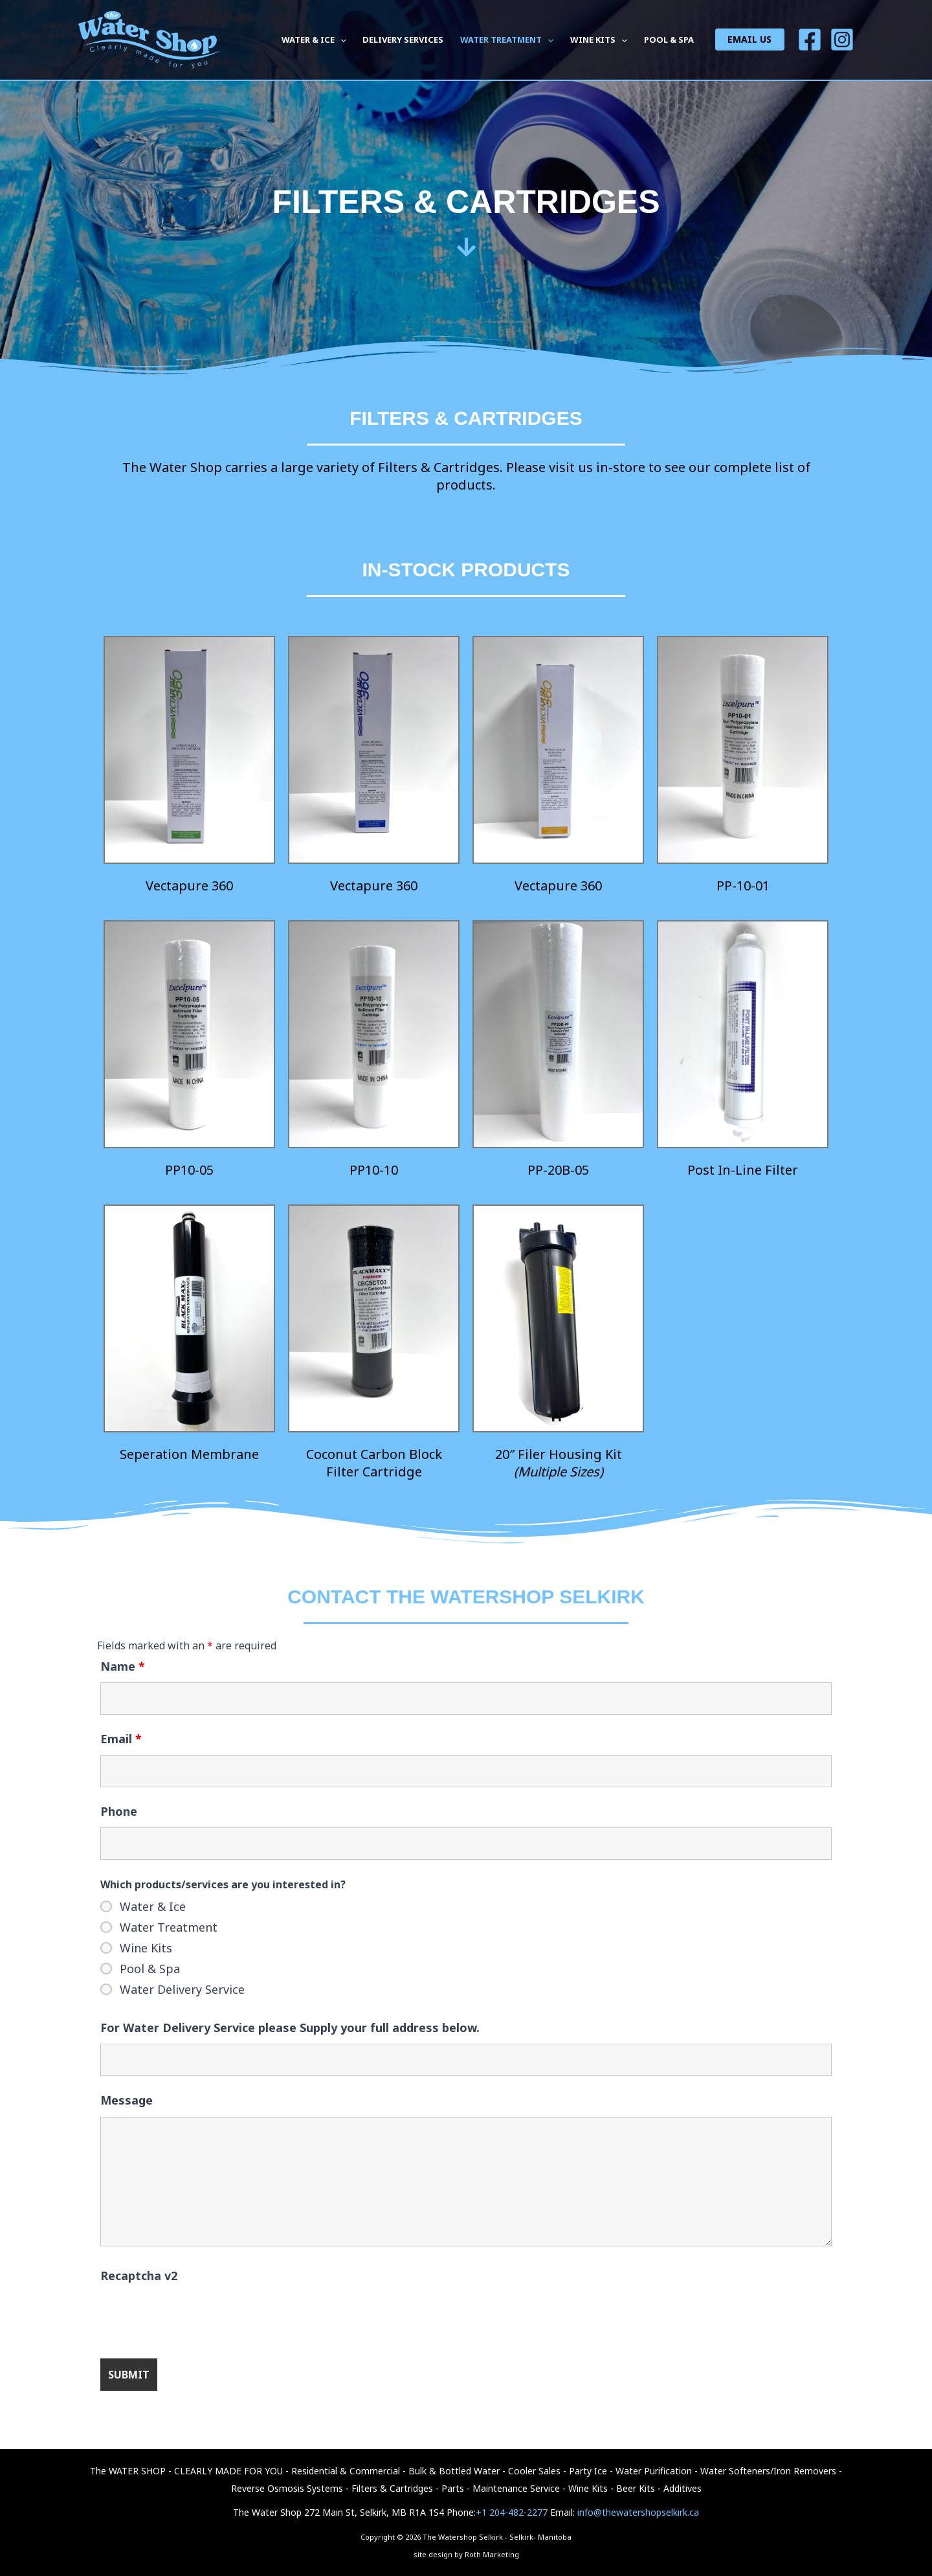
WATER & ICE (314, 39)
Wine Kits (146, 1947)
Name (122, 1666)
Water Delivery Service (182, 1989)
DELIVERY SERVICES (402, 39)
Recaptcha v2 (138, 2275)
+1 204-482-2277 (512, 2512)
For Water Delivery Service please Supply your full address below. (290, 2027)
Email (121, 1738)
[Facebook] (809, 39)
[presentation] (198, 2317)
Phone (118, 1811)
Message (126, 2100)
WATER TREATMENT (506, 39)
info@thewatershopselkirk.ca (638, 2512)
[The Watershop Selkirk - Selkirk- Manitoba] (149, 39)
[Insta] (842, 39)
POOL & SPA (669, 39)
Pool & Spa (150, 1968)
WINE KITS (598, 39)
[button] (340, 39)
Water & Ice (153, 1906)
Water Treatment (168, 1927)
